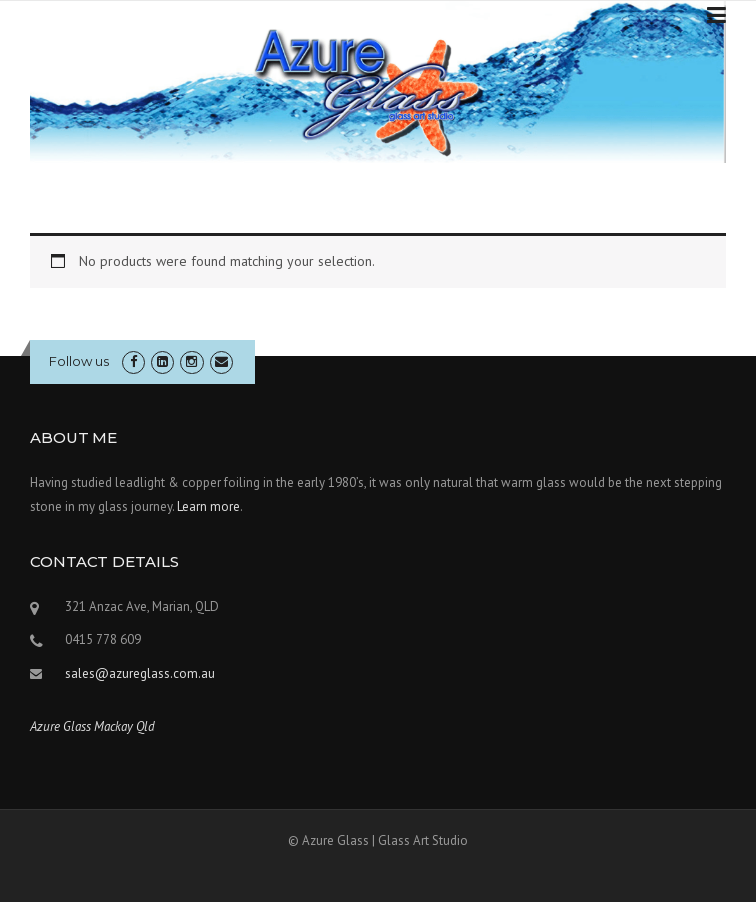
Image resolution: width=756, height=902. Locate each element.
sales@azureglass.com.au (140, 673)
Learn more (208, 506)
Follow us (79, 361)
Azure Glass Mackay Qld (92, 726)
